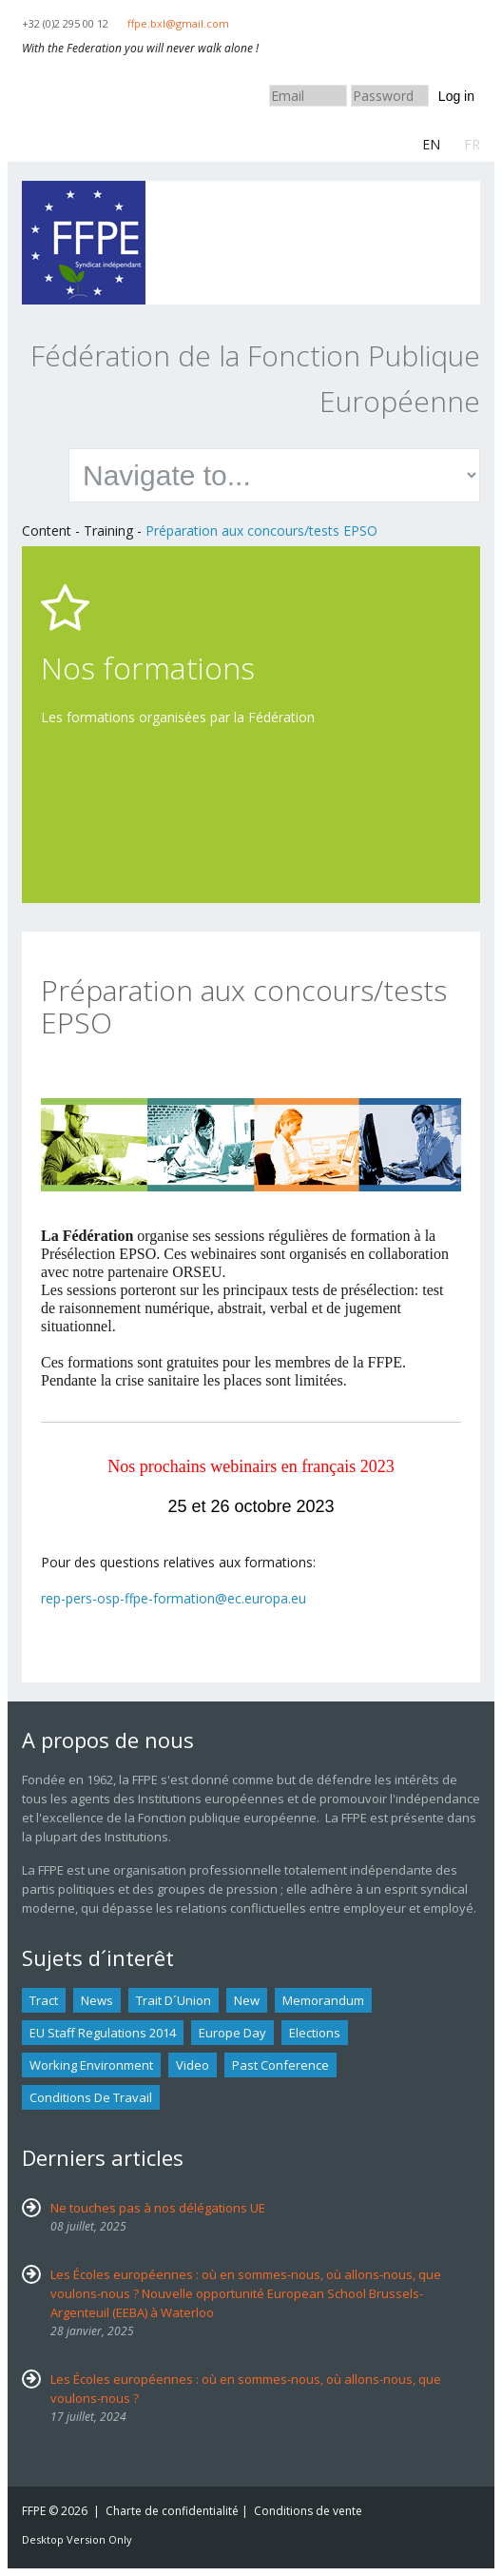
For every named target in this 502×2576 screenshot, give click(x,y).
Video (192, 2065)
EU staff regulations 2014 (102, 2032)
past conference (280, 2065)
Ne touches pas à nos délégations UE (157, 2207)
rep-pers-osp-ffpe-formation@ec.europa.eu (173, 1598)
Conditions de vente (308, 2511)
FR (472, 144)
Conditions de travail (90, 2097)
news (97, 2000)
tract (43, 2000)
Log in (456, 96)
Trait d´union (173, 2000)
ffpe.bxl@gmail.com (178, 23)
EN (431, 144)
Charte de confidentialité (172, 2511)
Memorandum (323, 2000)
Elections (314, 2032)
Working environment (91, 2065)
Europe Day (232, 2032)
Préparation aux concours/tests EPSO (261, 530)
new (247, 2000)
